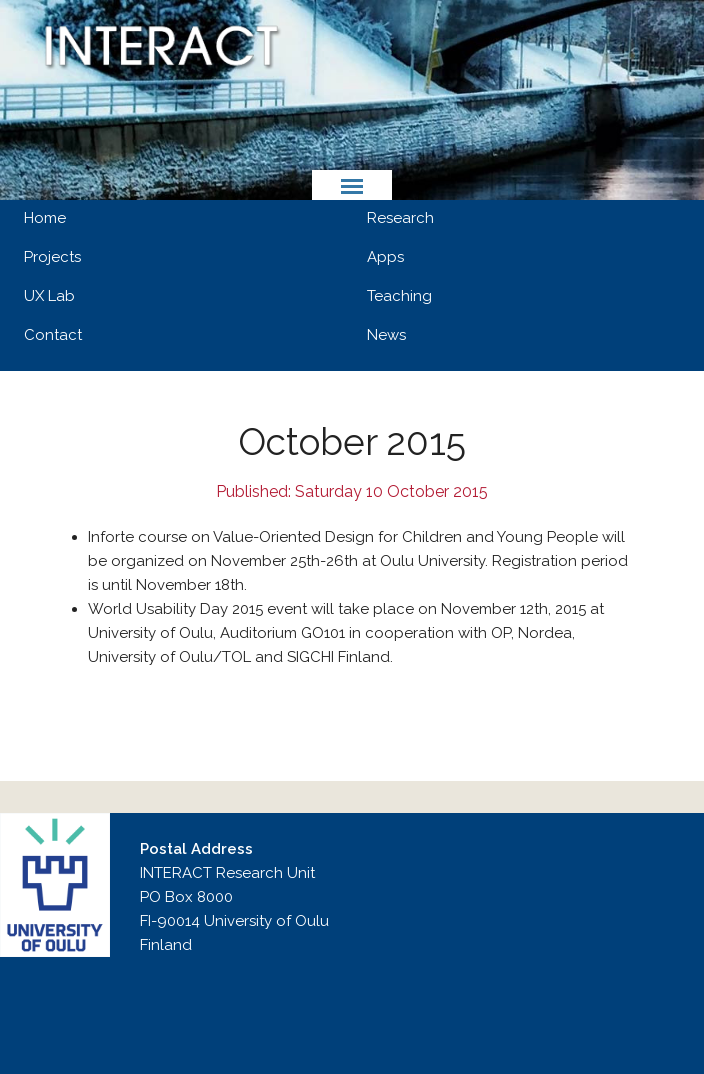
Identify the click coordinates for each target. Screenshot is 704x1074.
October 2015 (352, 442)
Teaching (399, 296)
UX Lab (49, 296)
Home (45, 218)
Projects (52, 257)
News (386, 335)
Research (400, 218)
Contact (53, 335)
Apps (385, 257)
